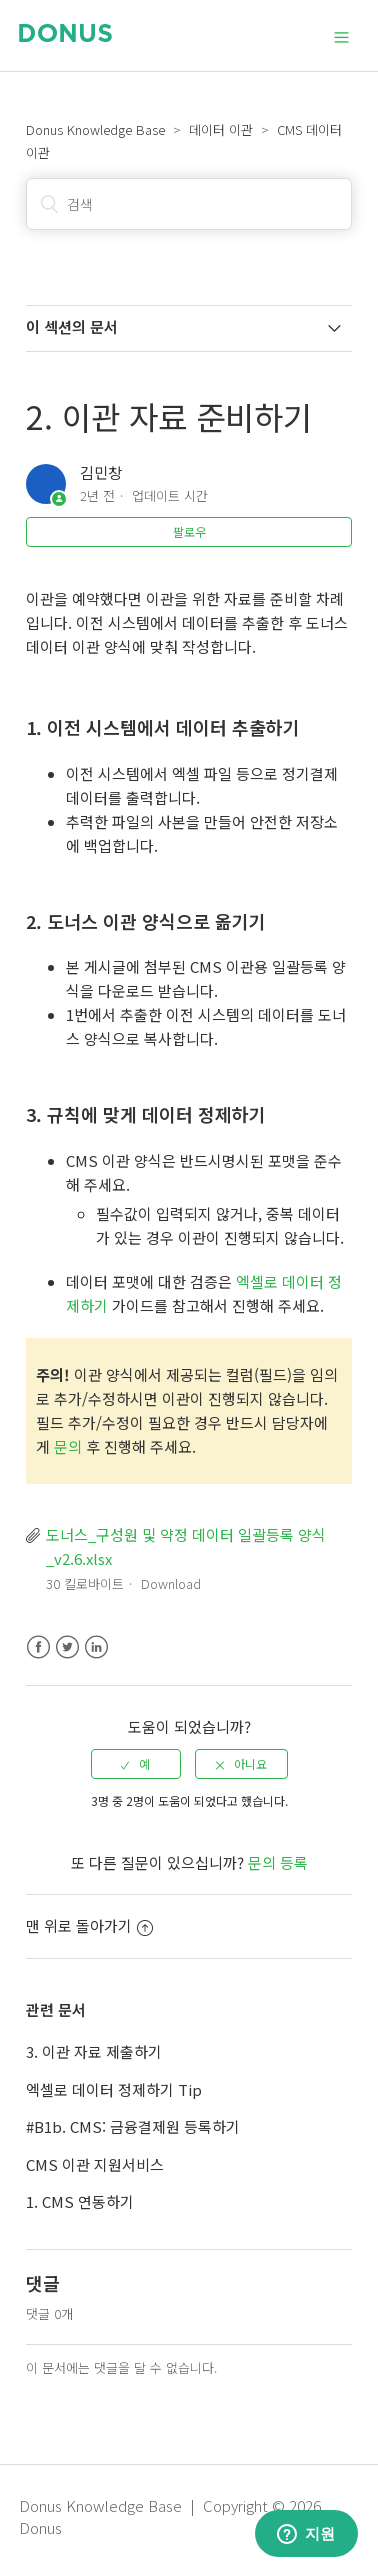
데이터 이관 (221, 129)
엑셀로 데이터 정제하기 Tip (114, 2089)
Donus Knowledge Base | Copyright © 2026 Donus (170, 2517)
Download (171, 1583)
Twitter (67, 1647)
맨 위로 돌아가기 (89, 1925)
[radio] (136, 1764)
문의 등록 (278, 1862)
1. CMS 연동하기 (80, 2201)
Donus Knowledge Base (95, 129)
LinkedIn (96, 1647)
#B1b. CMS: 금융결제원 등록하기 (133, 2126)
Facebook (38, 1647)
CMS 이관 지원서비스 (95, 2164)
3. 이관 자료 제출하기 (94, 2051)
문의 (68, 1446)
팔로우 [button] (189, 531)
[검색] (188, 204)
